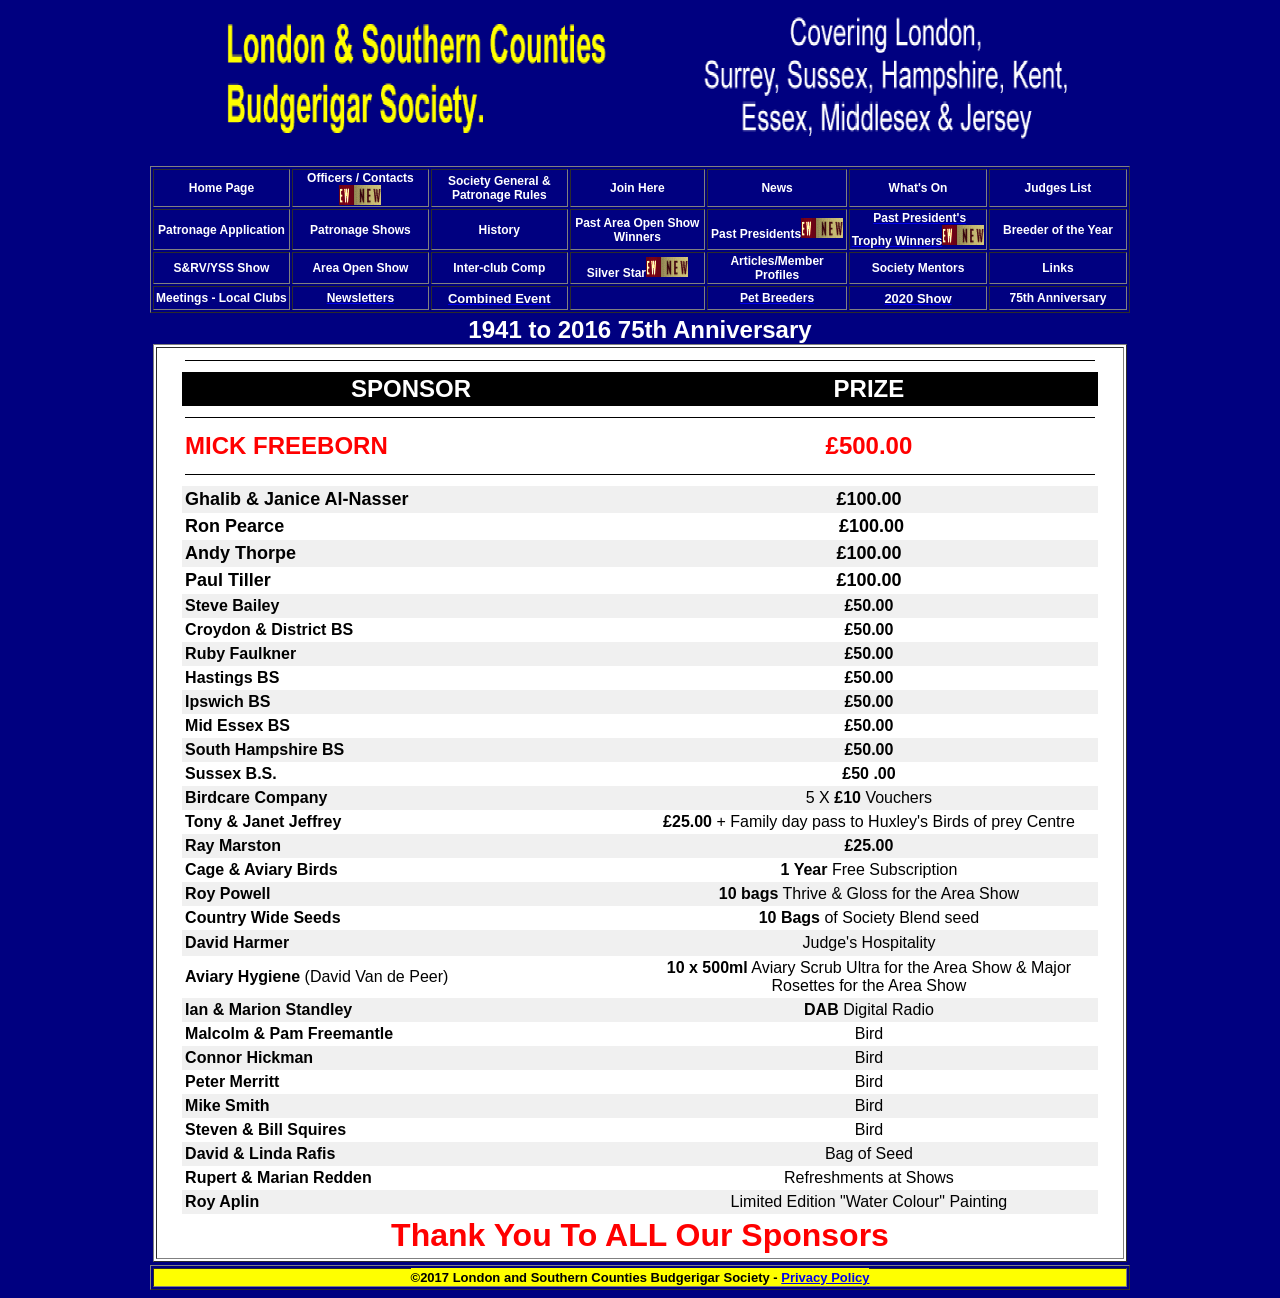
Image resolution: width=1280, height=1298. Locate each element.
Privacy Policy (825, 1277)
